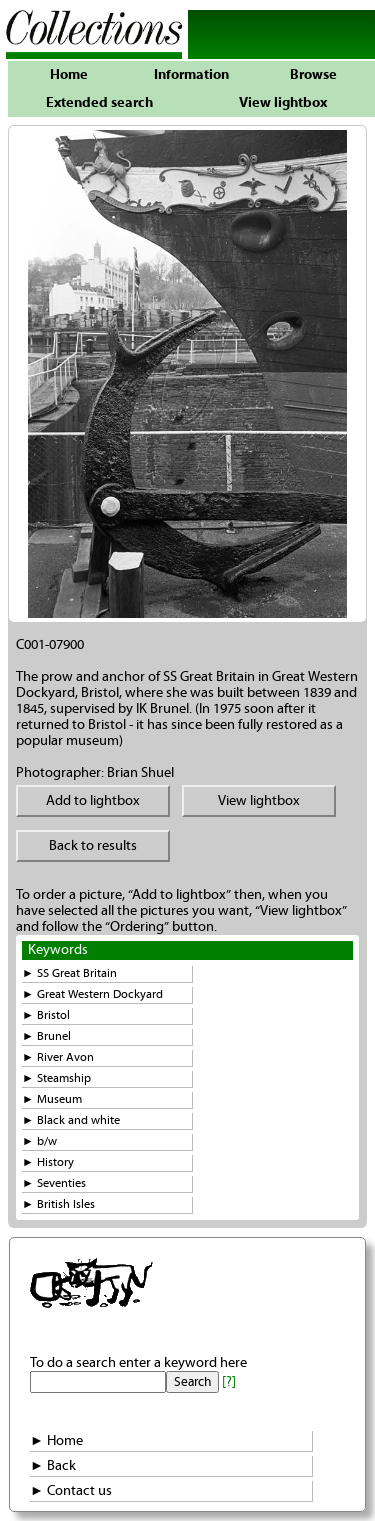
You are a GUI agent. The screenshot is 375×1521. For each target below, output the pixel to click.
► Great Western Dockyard (92, 994)
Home (69, 75)
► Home (56, 1441)
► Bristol (46, 1015)
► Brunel (46, 1036)
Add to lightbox (93, 801)
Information (191, 75)
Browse (313, 75)
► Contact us (71, 1491)
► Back (53, 1466)
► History (48, 1162)
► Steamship (56, 1078)
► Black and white (71, 1120)
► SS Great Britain (69, 973)
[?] (229, 1382)
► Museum (52, 1099)
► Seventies (54, 1183)
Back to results (93, 846)
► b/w (39, 1141)
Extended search (99, 103)
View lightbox (283, 103)
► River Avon (58, 1057)
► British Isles (58, 1204)
